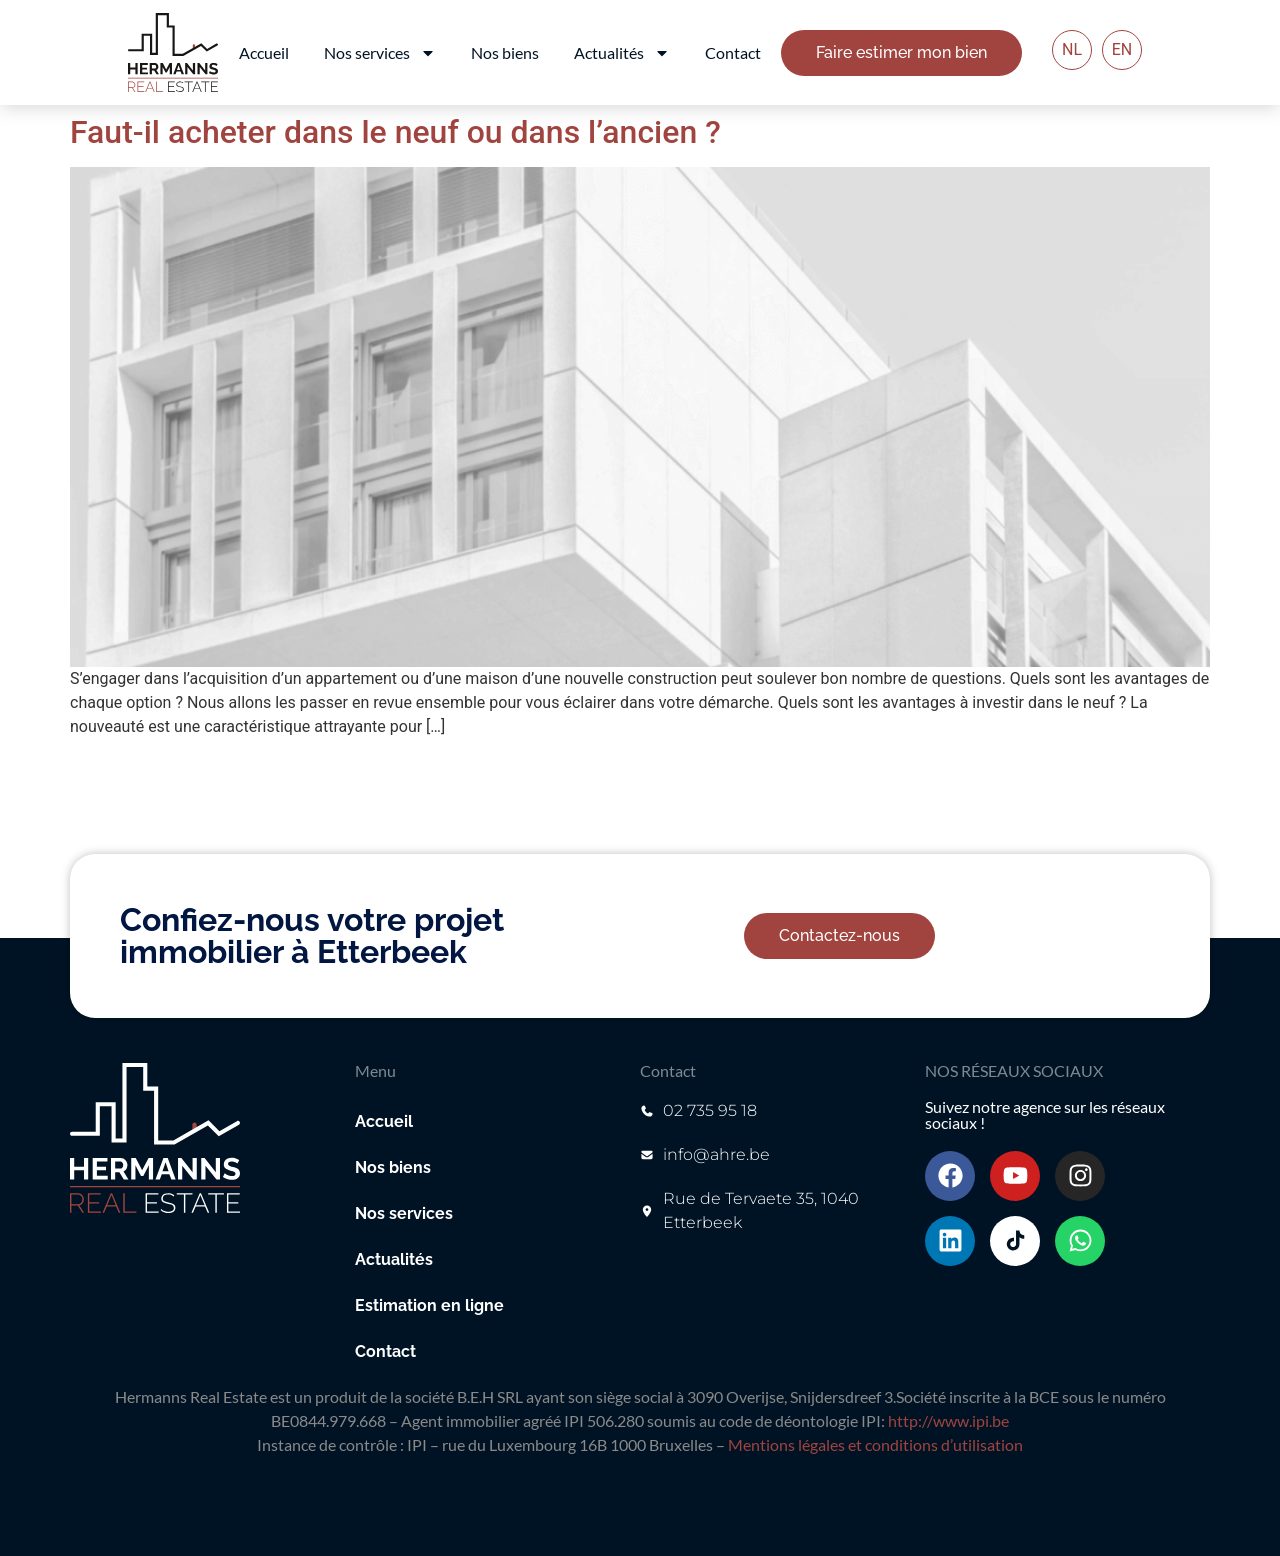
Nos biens (505, 52)
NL (1072, 49)
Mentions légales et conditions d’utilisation (875, 1444)
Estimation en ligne (429, 1305)
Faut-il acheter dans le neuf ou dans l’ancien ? (395, 132)
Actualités (622, 53)
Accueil (264, 52)
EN (1122, 49)
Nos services (380, 53)
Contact (733, 52)
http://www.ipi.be (948, 1420)
